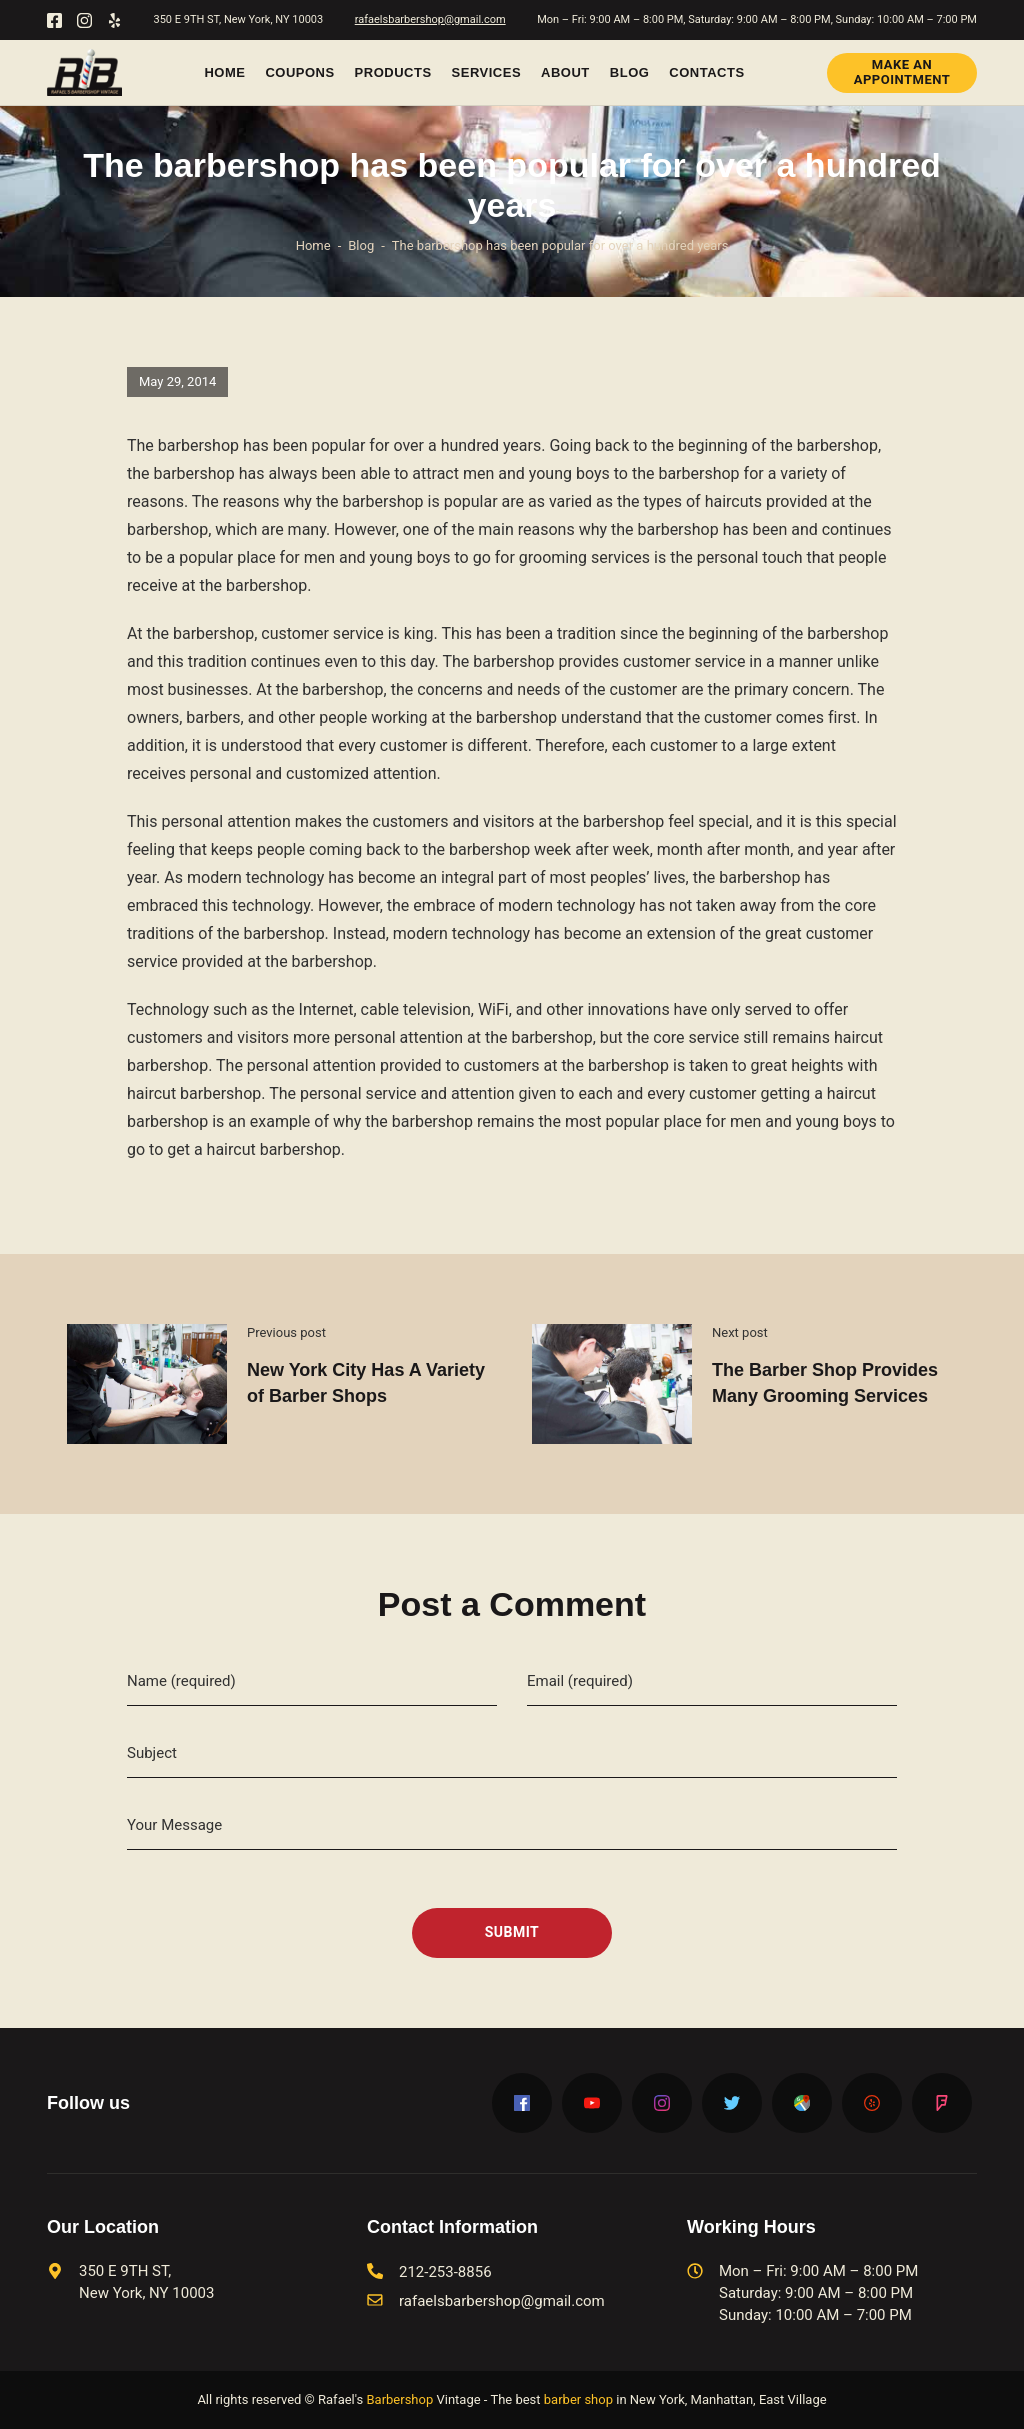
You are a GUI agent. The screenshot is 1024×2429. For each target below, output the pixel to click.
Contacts (706, 72)
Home (224, 72)
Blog (630, 72)
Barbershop (399, 2399)
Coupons (299, 72)
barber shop (578, 2399)
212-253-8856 (445, 2272)
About (565, 72)
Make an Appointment (902, 71)
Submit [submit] (512, 1932)
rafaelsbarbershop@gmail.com (430, 19)
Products (393, 72)
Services (487, 72)
